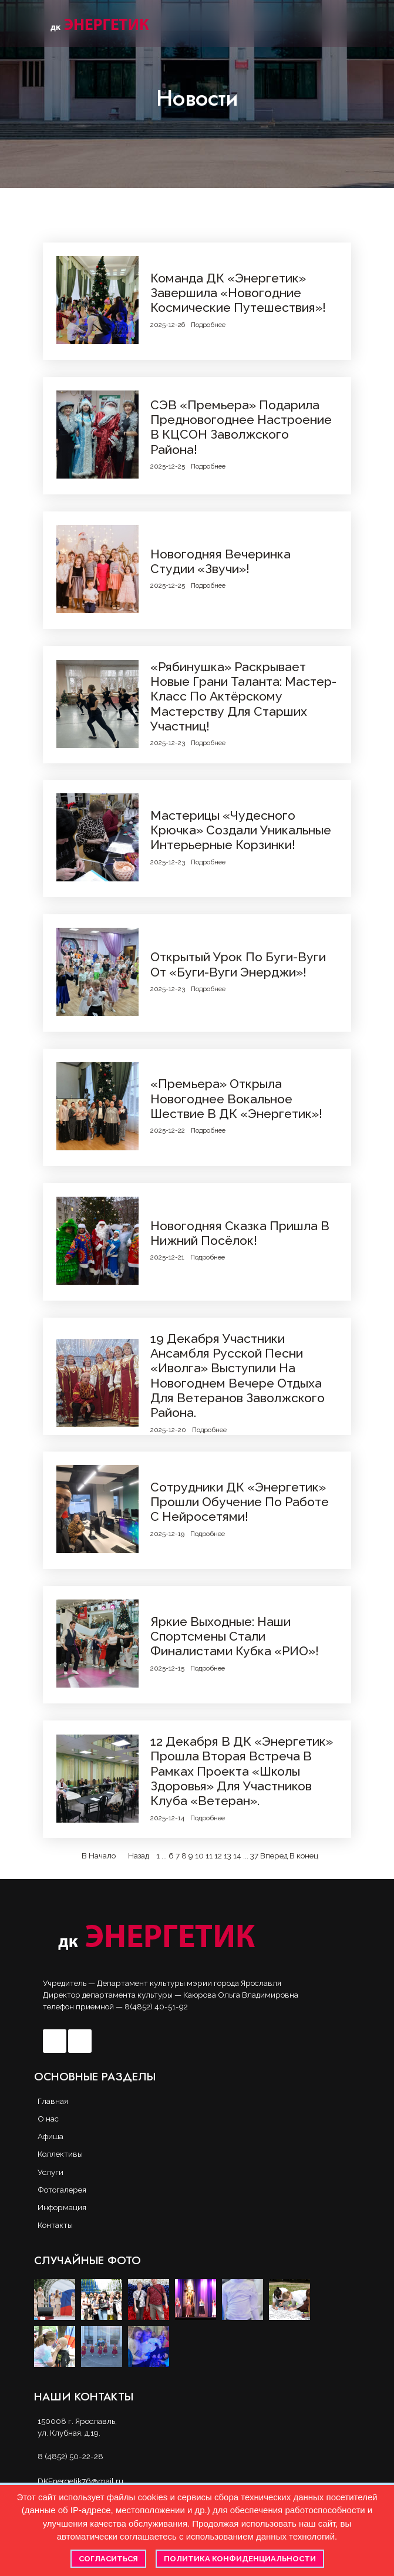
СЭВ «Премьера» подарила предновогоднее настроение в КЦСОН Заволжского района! (241, 427)
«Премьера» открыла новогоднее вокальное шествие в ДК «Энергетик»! (236, 1098)
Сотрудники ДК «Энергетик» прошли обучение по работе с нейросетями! (239, 1502)
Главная (53, 2101)
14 (237, 1855)
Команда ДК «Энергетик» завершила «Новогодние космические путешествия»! (238, 293)
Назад (138, 1855)
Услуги (50, 2172)
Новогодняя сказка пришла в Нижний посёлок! (239, 1233)
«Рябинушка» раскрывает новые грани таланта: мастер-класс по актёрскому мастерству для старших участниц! (243, 696)
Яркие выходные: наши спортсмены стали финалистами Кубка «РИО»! (234, 1636)
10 (199, 1855)
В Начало (99, 1855)
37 (254, 1855)
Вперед (274, 1855)
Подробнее (208, 325)
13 (227, 1855)
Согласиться (108, 2558)
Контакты (55, 2225)
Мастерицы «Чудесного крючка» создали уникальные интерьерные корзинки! (240, 830)
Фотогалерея (62, 2189)
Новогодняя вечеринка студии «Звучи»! (220, 561)
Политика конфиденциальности (240, 2558)
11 (209, 1855)
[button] (347, 23)
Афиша (50, 2136)
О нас (48, 2118)
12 (218, 1855)
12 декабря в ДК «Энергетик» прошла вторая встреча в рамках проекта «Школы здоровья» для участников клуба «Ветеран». (241, 1771)
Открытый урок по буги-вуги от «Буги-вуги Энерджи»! (238, 964)
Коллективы (60, 2154)
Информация (62, 2207)
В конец (303, 1855)
